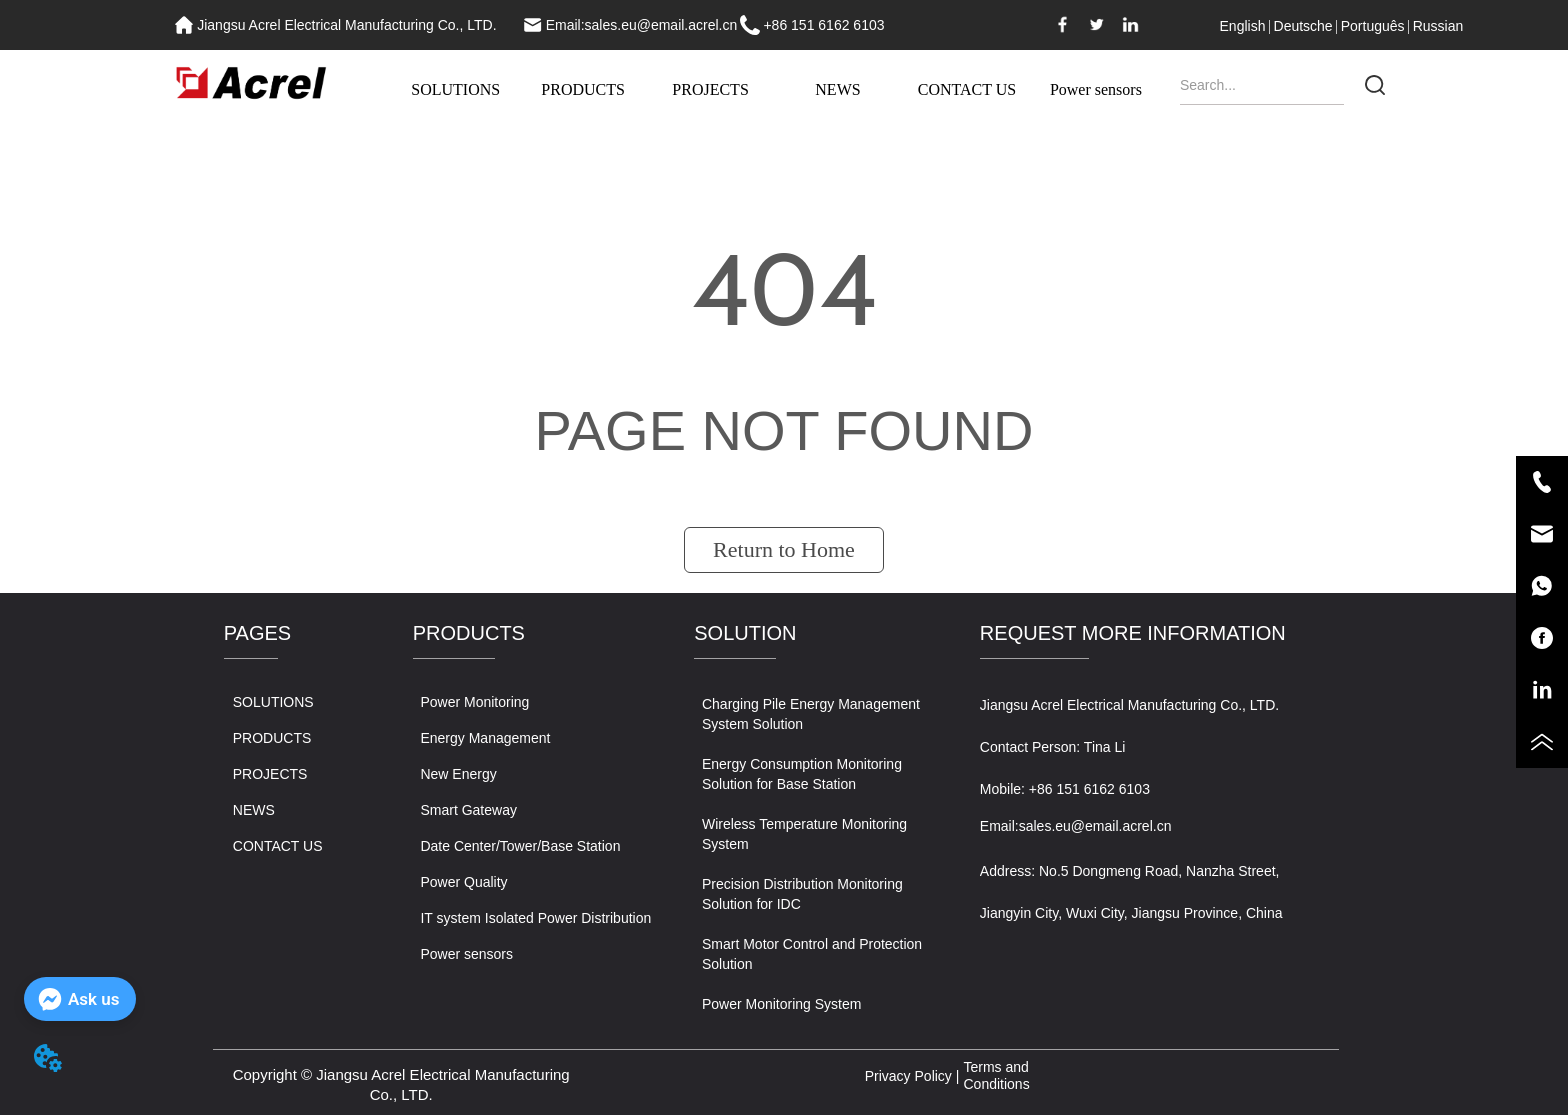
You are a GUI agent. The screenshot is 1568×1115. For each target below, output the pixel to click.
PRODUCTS (583, 89)
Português (1373, 26)
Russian (1438, 26)
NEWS (837, 89)
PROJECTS (710, 89)
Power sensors (1096, 89)
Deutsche (1303, 26)
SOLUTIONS (455, 89)
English (1243, 26)
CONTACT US (967, 89)
